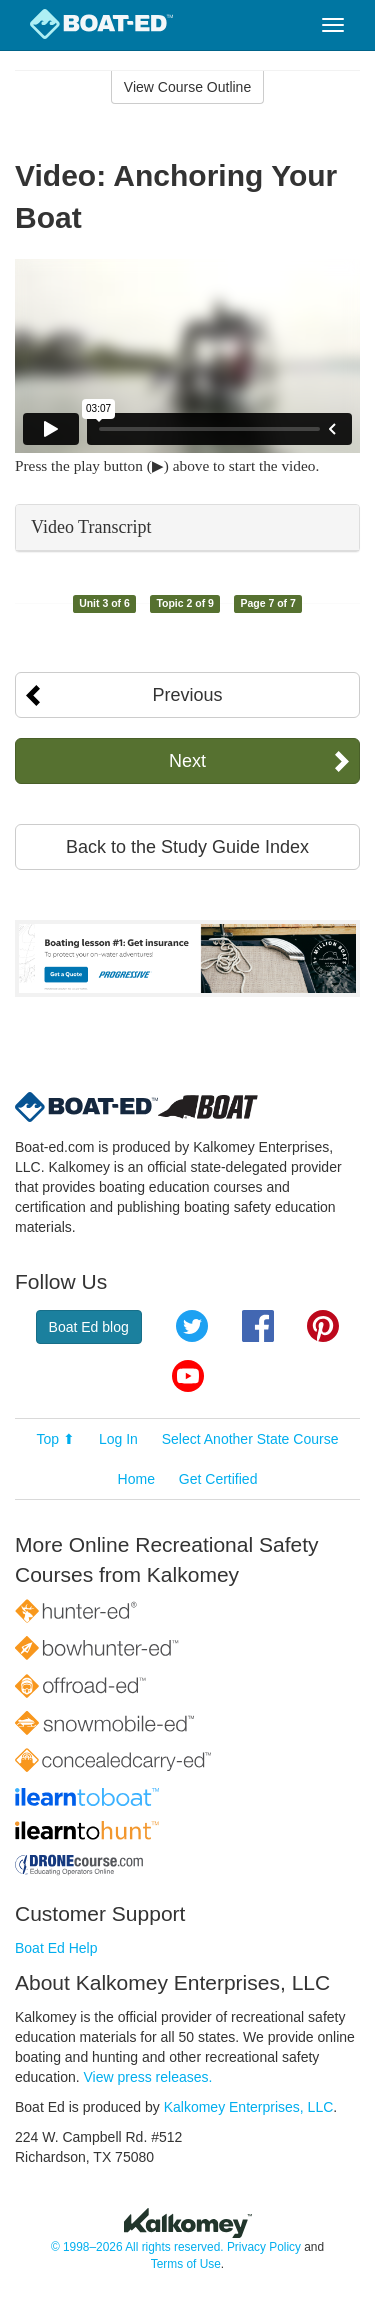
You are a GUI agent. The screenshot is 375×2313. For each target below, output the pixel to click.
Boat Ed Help (56, 1948)
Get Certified (218, 1479)
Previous (187, 695)
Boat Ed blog (89, 1327)
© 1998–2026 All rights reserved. (137, 2247)
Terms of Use (186, 2264)
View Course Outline (187, 87)
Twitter (192, 1326)
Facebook (258, 1326)
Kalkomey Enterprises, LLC (249, 2107)
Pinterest (323, 1326)
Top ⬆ (56, 1439)
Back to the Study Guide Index (187, 847)
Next (187, 761)
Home (136, 1479)
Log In (118, 1439)
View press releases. (148, 2077)
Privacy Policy (264, 2247)
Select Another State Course (250, 1439)
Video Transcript (91, 527)
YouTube (188, 1376)
